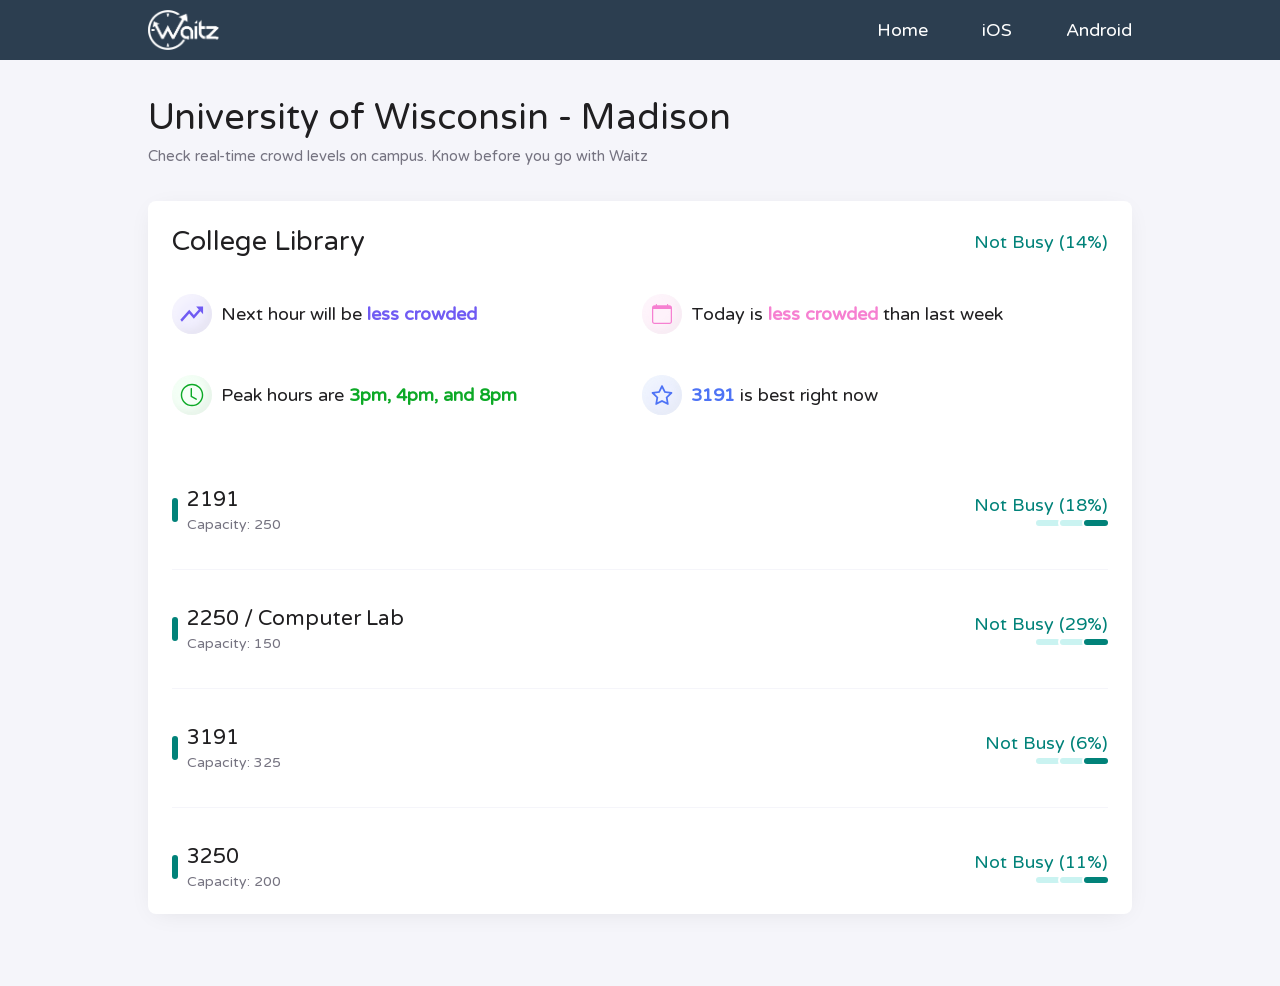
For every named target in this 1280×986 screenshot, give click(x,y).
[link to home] (183, 30)
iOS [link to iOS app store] (997, 30)
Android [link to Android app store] (1099, 30)
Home (902, 30)
